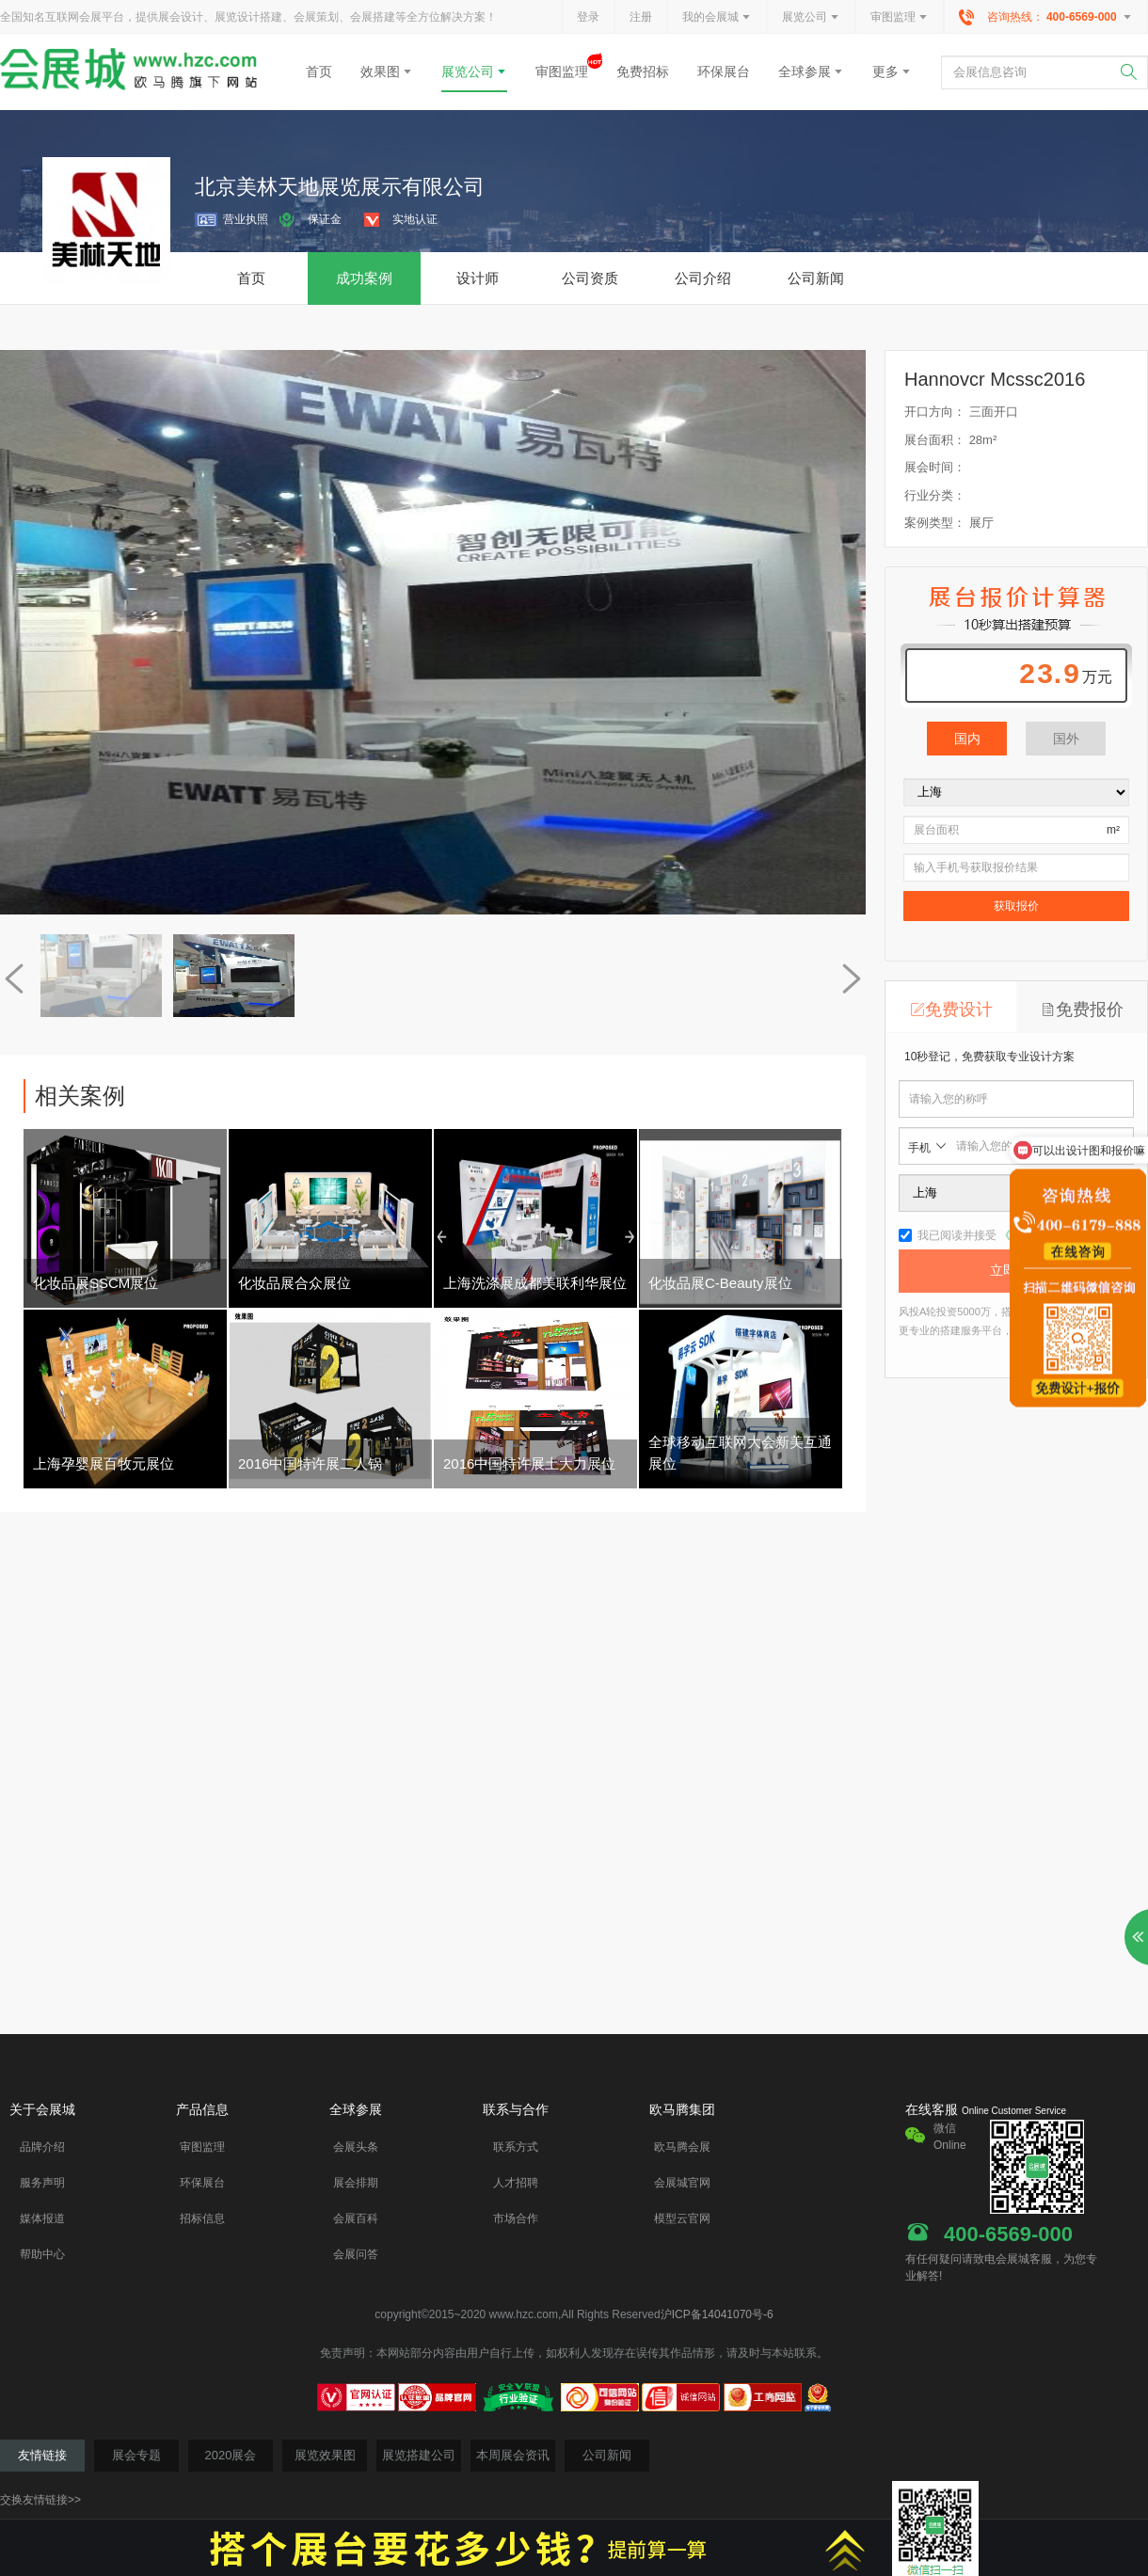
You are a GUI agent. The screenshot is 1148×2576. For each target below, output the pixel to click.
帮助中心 (42, 2254)
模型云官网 (682, 2218)
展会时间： (934, 467)
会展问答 (355, 2254)
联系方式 (515, 2147)
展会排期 (355, 2182)
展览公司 (811, 18)
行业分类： (934, 495)
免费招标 (642, 71)
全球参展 (811, 71)
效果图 (386, 71)
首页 (319, 71)
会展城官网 (682, 2182)
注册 (641, 17)
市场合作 (515, 2218)
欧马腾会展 (682, 2147)
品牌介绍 (42, 2147)
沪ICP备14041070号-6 (717, 2314)
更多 (892, 71)
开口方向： (934, 412)
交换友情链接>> (40, 2499)
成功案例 (364, 278)
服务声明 (42, 2182)
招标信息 (202, 2218)
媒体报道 (42, 2218)
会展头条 (355, 2147)
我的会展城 (717, 18)
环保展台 (723, 71)
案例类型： (934, 523)
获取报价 (1016, 906)
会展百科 (355, 2218)
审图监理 (899, 18)
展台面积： (934, 440)
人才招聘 (515, 2182)
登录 (588, 17)
